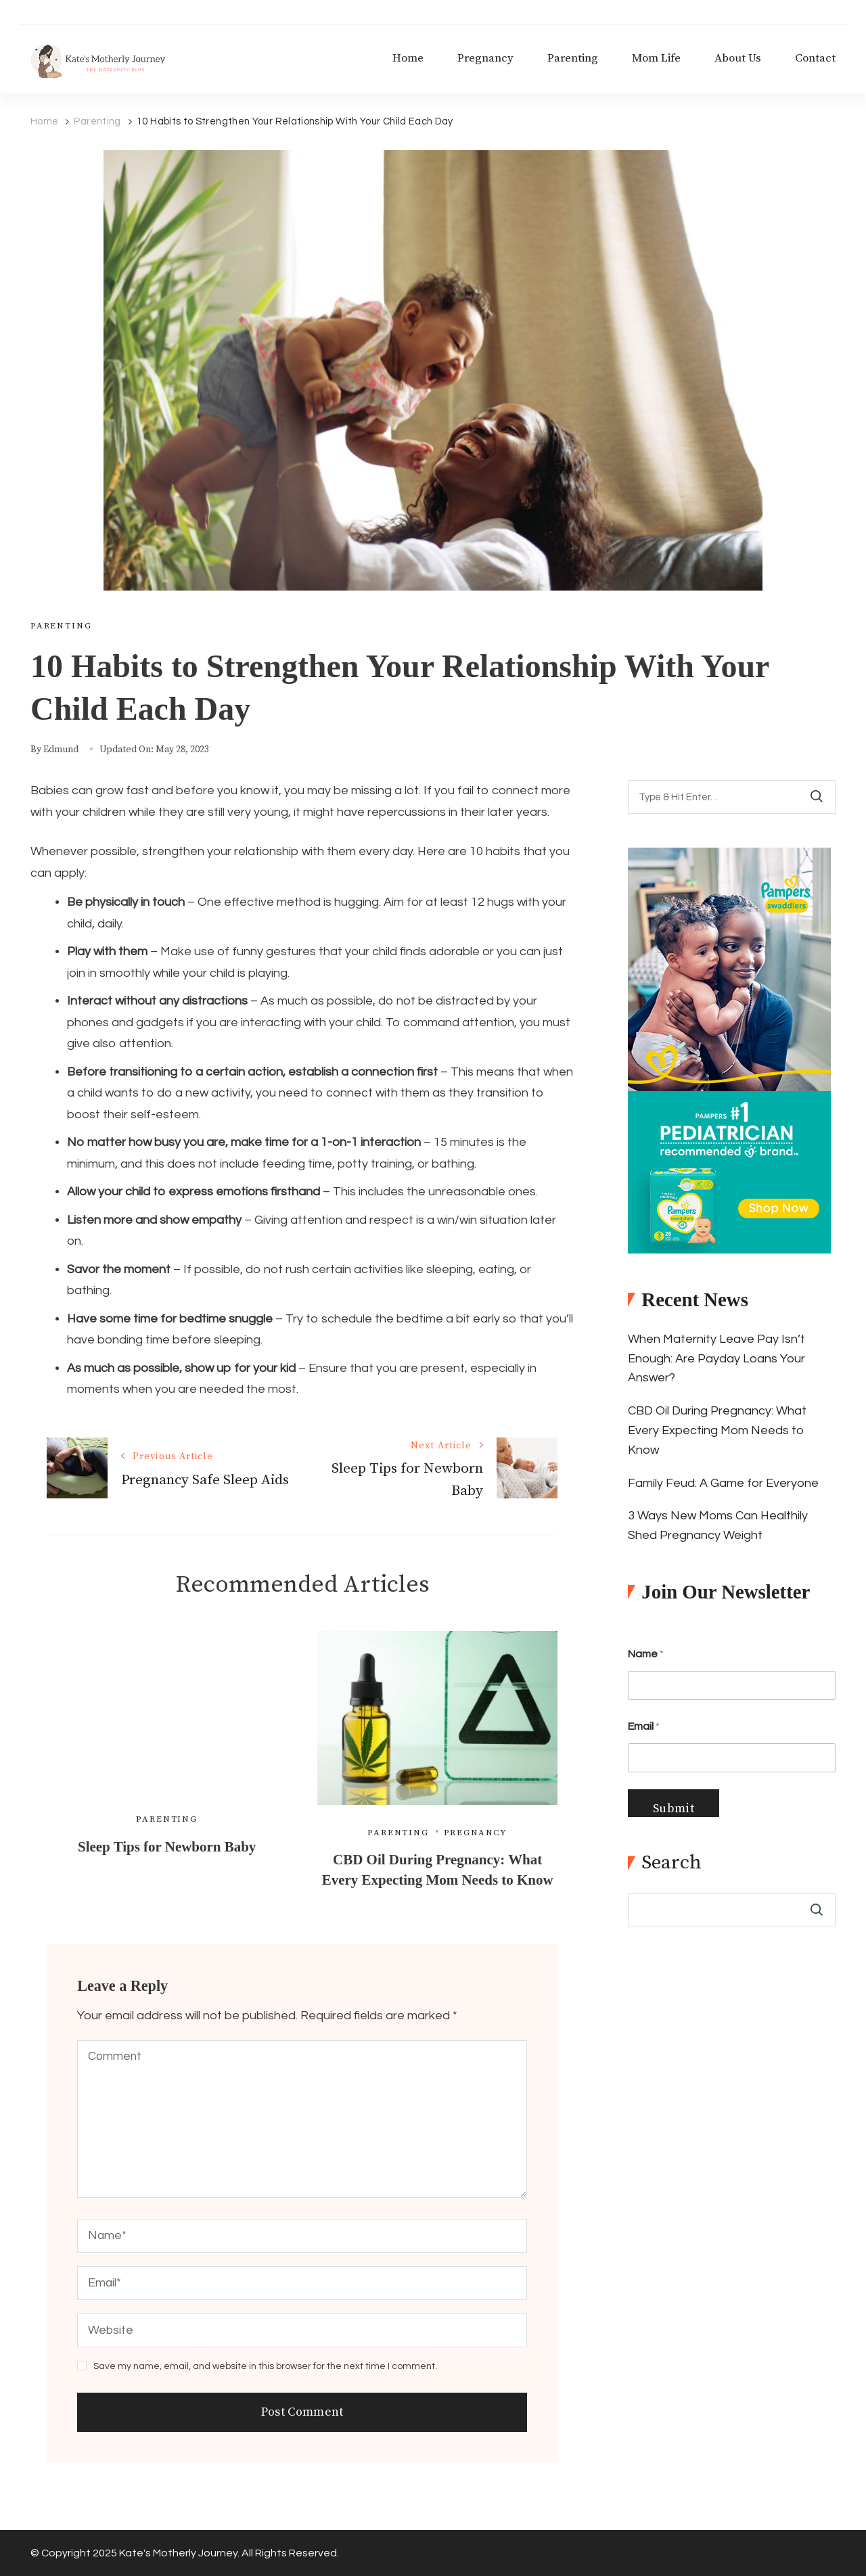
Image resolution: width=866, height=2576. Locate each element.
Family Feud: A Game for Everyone (723, 1483)
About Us (737, 58)
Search (671, 1863)
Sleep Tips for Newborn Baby (167, 1847)
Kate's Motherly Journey (178, 2553)
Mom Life (656, 58)
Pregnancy (485, 58)
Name (646, 1654)
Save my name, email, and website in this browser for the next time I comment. (265, 2366)
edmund (60, 749)
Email (644, 1726)
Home (408, 58)
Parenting (572, 58)
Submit (673, 1808)
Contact (815, 58)
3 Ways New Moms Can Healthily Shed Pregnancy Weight (718, 1525)
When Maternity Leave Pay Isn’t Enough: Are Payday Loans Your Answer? (716, 1359)
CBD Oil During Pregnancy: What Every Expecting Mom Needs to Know (717, 1430)
